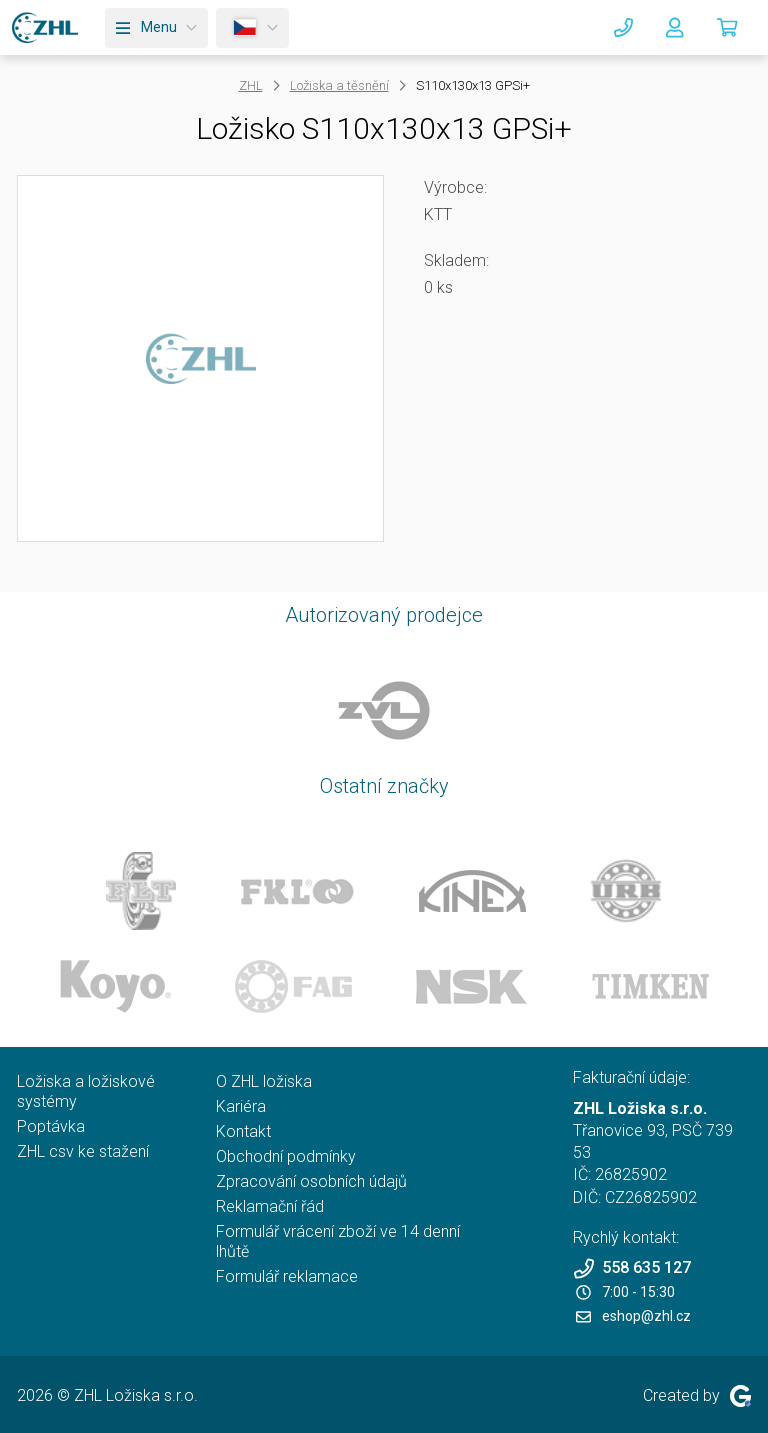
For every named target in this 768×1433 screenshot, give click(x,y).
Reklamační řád (270, 1206)
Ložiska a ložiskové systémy (86, 1091)
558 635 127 (632, 1268)
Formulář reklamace (287, 1276)
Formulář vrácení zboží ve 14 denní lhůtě (338, 1241)
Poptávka (51, 1126)
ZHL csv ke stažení (83, 1151)
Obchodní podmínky (286, 1156)
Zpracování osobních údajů (311, 1181)
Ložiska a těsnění (339, 85)
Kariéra (241, 1106)
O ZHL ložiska (264, 1081)
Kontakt (243, 1131)
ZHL (251, 85)
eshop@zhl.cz (633, 1316)
